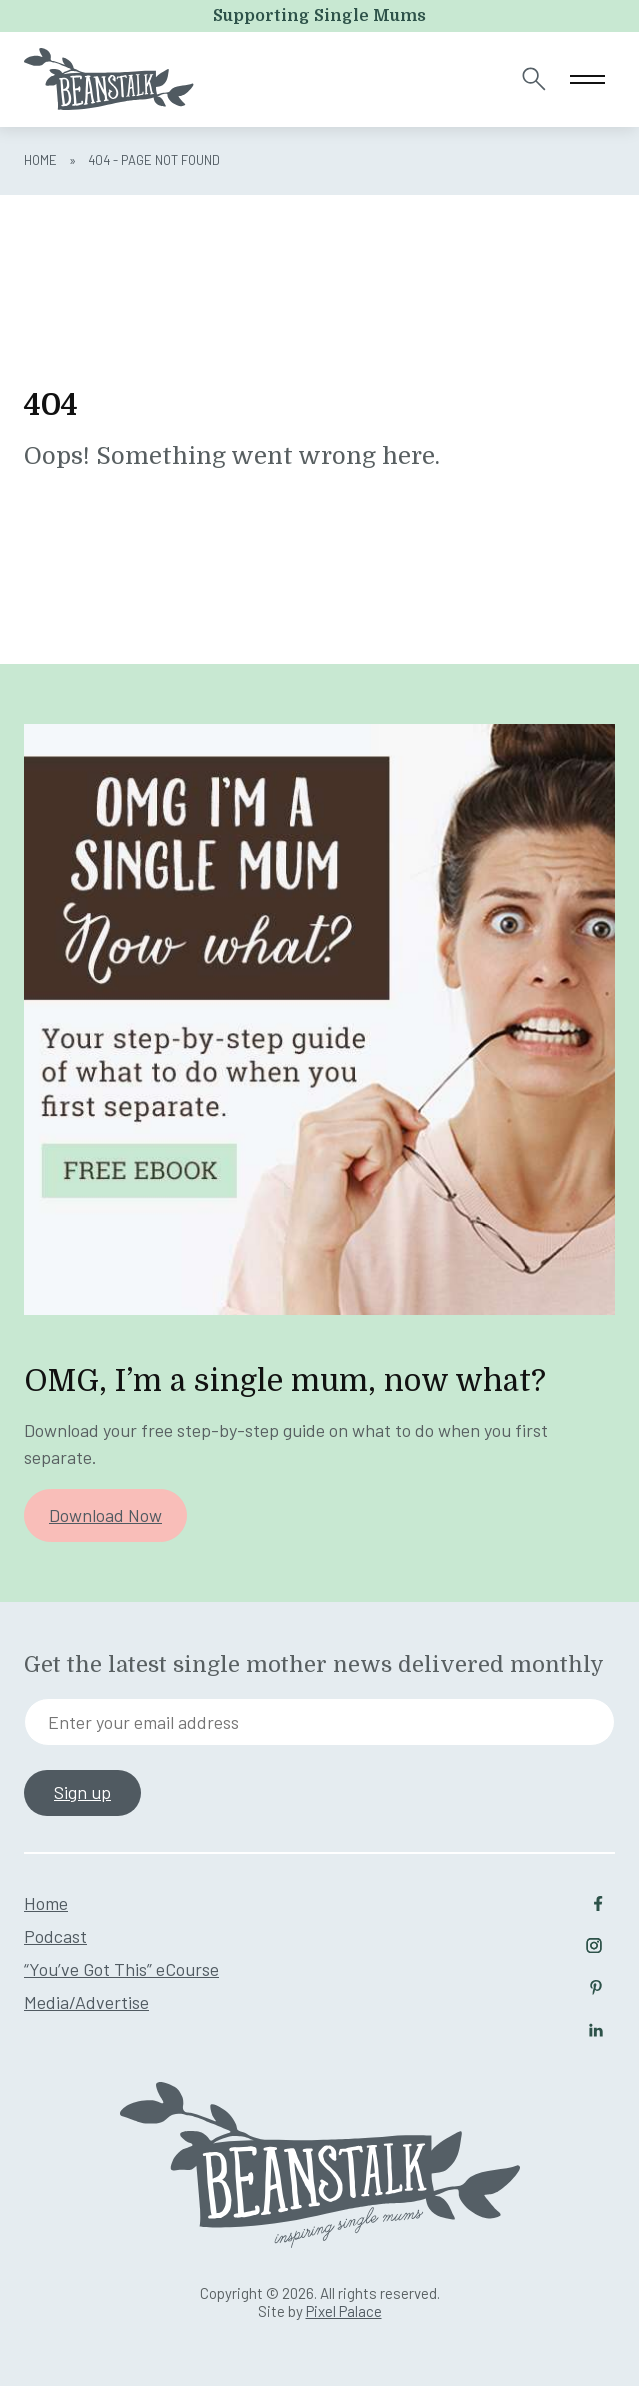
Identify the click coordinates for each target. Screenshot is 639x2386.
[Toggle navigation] (587, 79)
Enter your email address (143, 1722)
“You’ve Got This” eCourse (121, 1969)
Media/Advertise (86, 2002)
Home (40, 160)
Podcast (55, 1936)
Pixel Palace (344, 2311)
